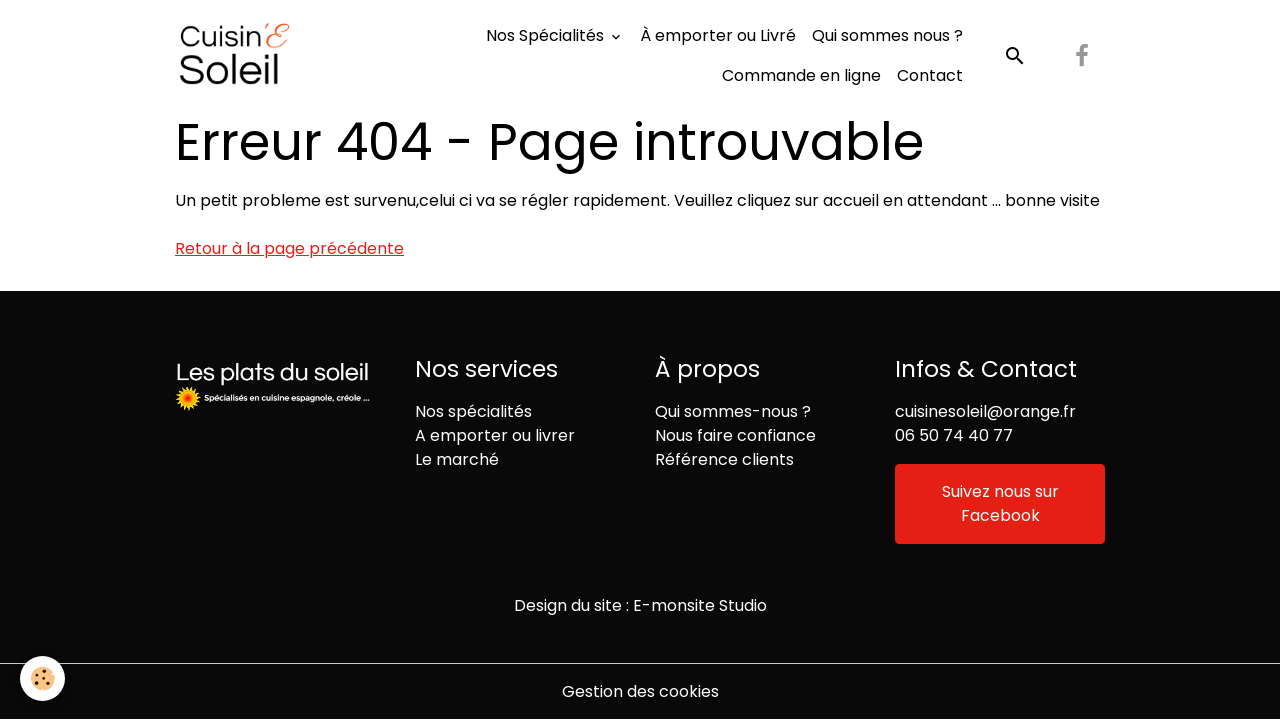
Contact (930, 75)
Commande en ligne (801, 75)
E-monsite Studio (700, 605)
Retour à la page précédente (289, 248)
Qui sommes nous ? (887, 35)
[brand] (235, 56)
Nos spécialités (473, 411)
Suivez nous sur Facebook (1000, 503)
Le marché (457, 459)
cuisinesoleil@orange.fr (985, 411)
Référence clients (724, 459)
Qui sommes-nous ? (733, 411)
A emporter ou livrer (495, 435)
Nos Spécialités (547, 35)
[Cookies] (42, 678)
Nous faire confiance (735, 435)
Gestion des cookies (640, 691)
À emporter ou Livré (718, 35)
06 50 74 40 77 (954, 435)
